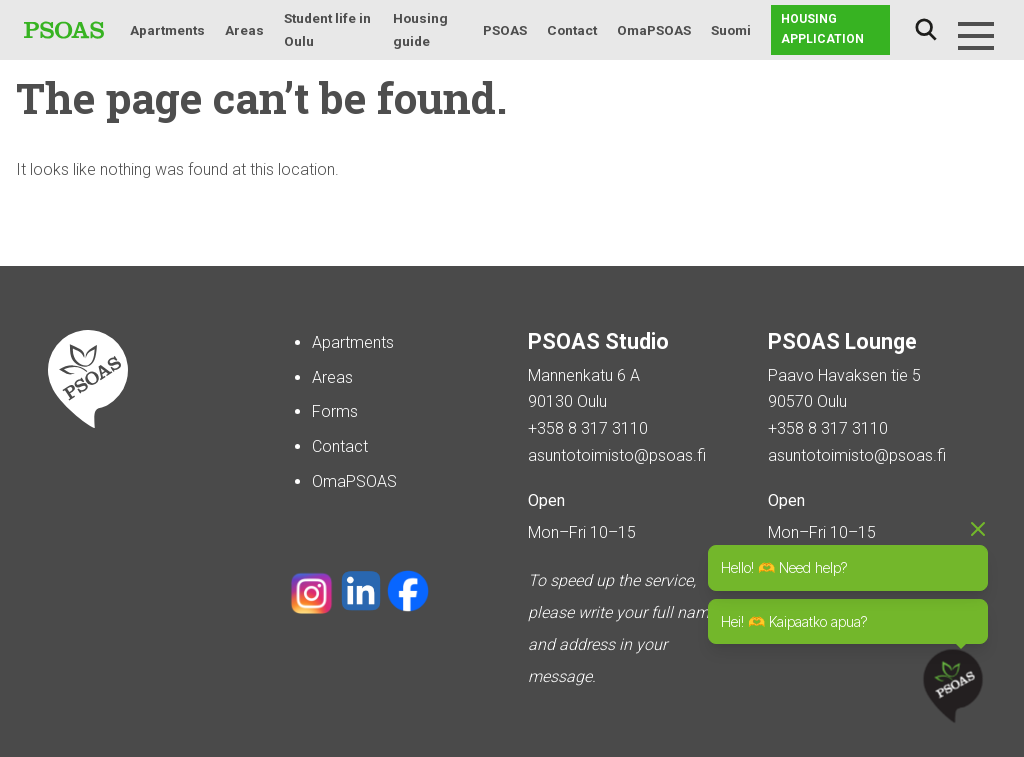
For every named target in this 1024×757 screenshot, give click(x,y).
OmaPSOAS (654, 30)
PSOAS (505, 30)
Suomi (731, 30)
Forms (335, 411)
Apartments (167, 30)
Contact (572, 30)
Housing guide (420, 29)
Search (926, 30)
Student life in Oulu (327, 29)
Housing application (822, 29)
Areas (244, 30)
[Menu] (976, 36)
